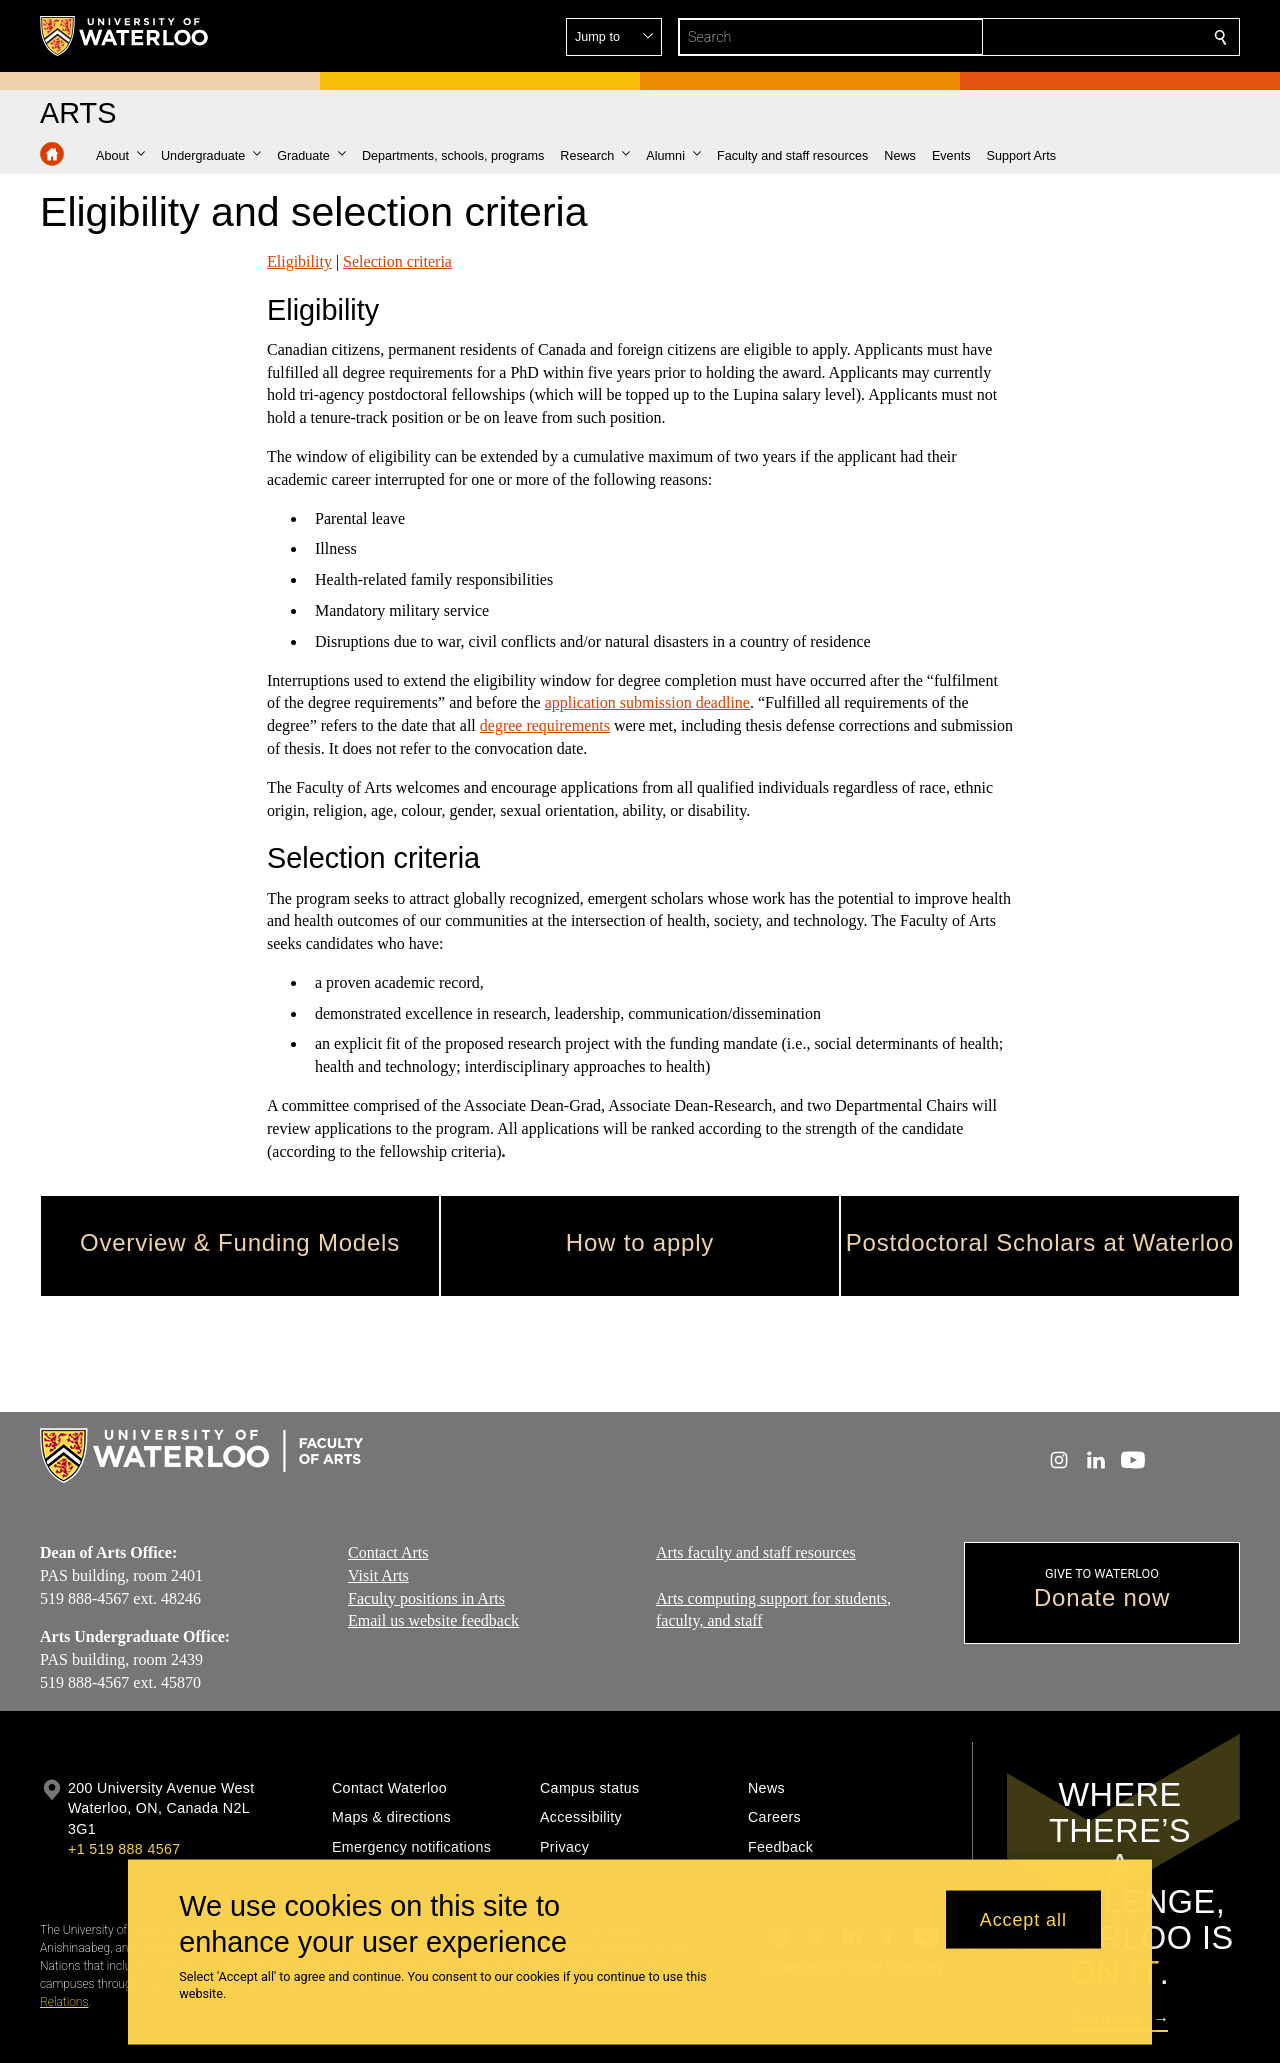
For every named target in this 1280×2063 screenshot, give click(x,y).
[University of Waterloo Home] (125, 36)
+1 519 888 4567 (124, 1849)
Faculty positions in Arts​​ (426, 1598)
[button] (1076, 37)
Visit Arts (378, 1575)
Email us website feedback (433, 1621)
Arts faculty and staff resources (756, 1552)
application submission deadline (647, 702)
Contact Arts (388, 1552)
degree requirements (545, 725)
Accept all (1023, 1919)
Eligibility (299, 261)
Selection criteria (397, 261)
